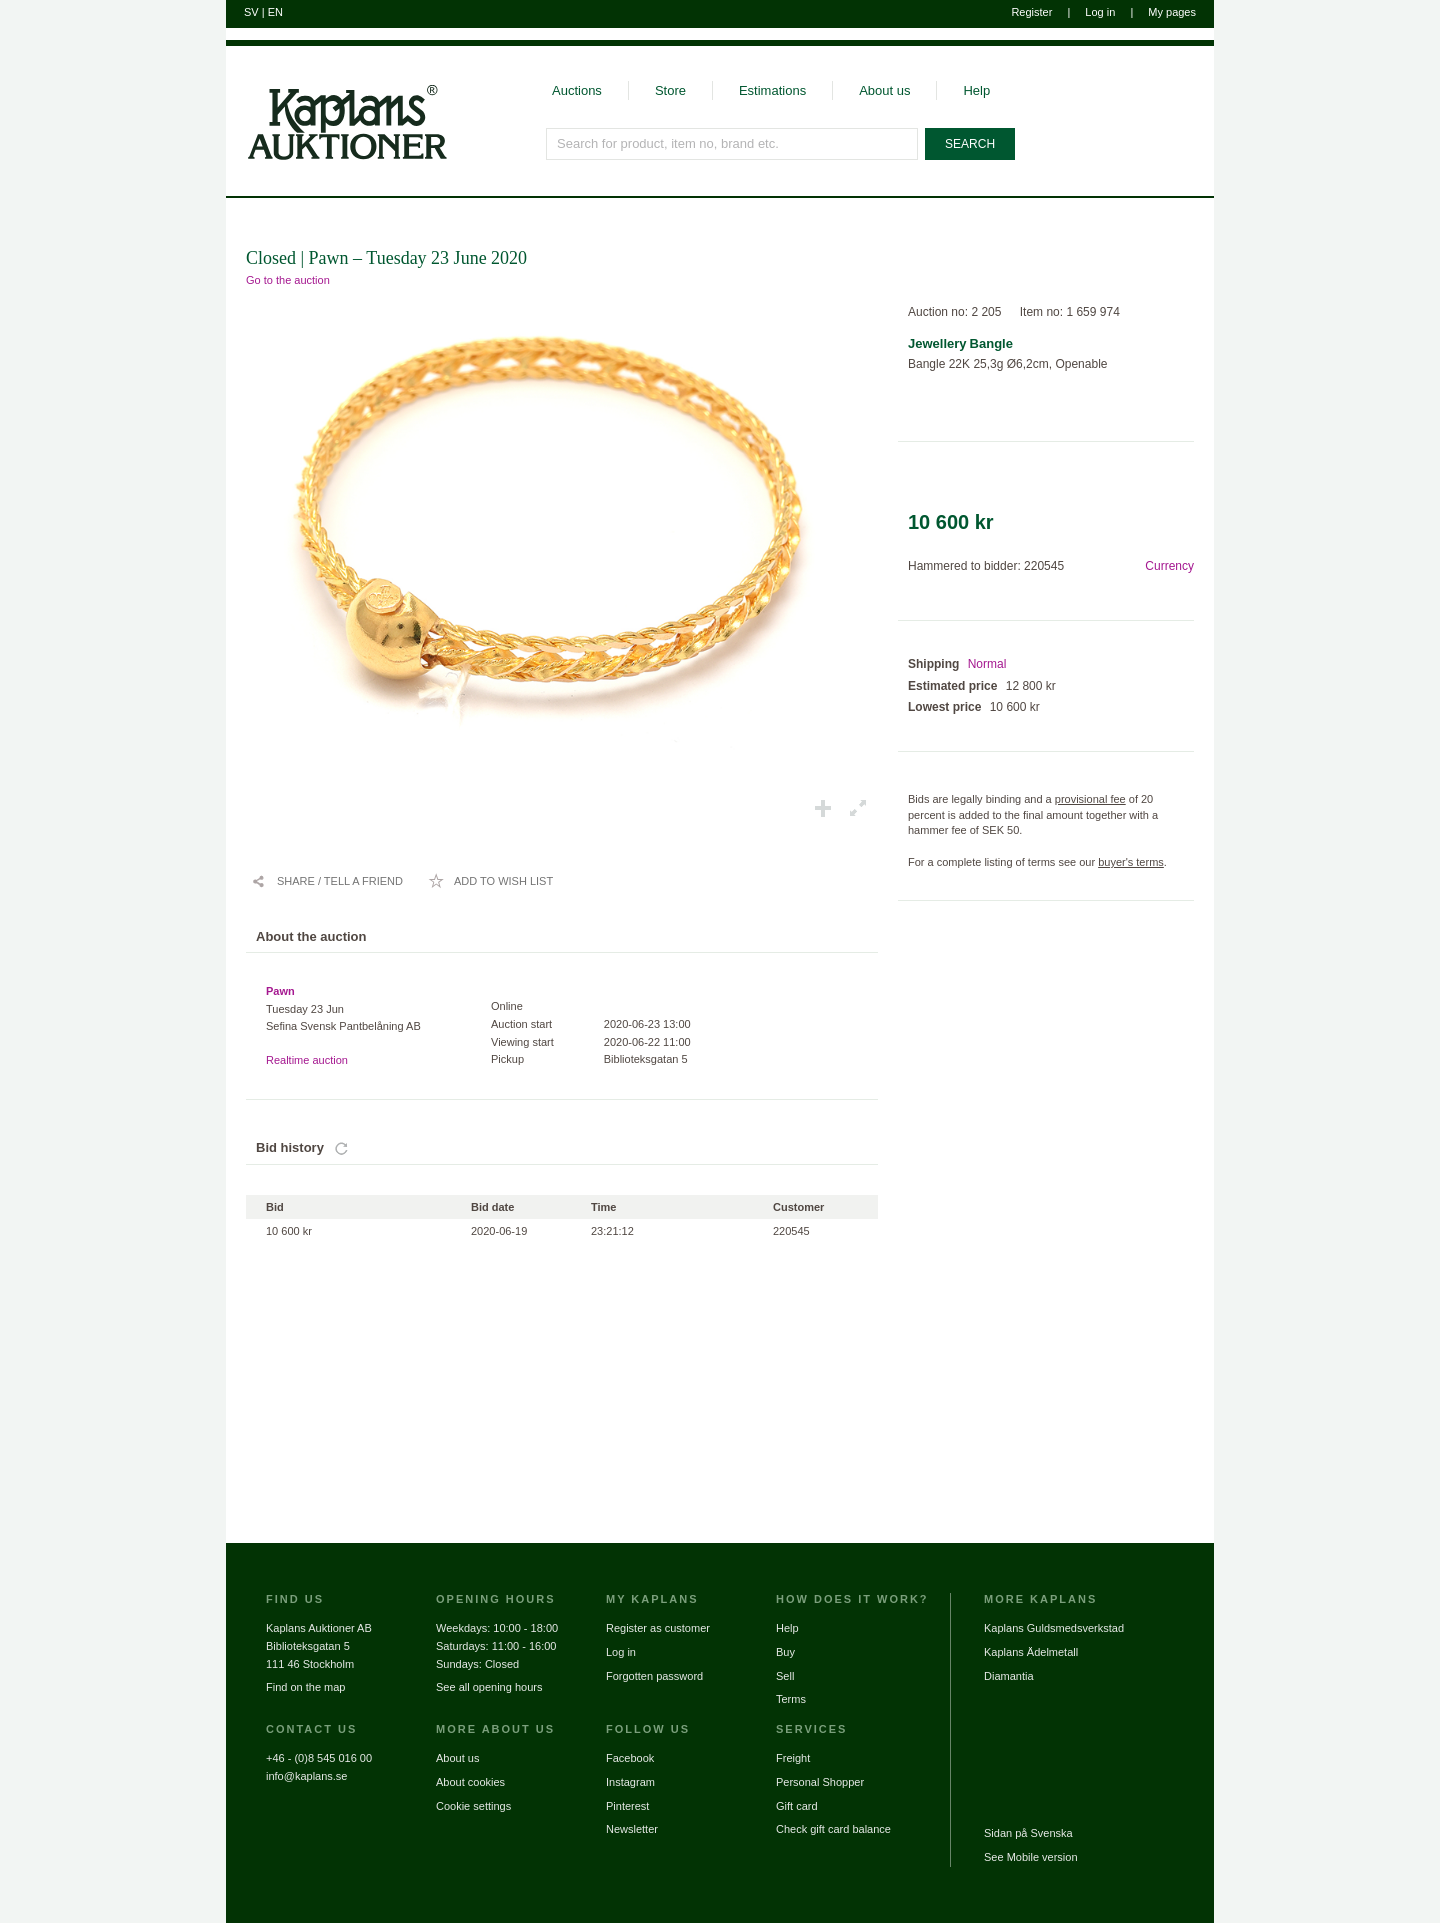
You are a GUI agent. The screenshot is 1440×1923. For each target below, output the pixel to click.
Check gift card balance (833, 1829)
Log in (1100, 12)
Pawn (280, 991)
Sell (785, 1676)
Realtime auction (307, 1060)
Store (670, 90)
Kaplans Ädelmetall (1031, 1652)
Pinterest (627, 1806)
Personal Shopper (820, 1782)
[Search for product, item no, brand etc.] (732, 144)
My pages (1172, 12)
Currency (1169, 566)
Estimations (772, 90)
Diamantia (1009, 1676)
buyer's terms (1131, 862)
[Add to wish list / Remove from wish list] (490, 881)
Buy (785, 1652)
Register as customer (658, 1628)
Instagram (630, 1782)
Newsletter (632, 1829)
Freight (793, 1758)
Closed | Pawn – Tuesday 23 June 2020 (386, 258)
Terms (791, 1699)
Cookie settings (473, 1806)
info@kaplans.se (307, 1776)
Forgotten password (654, 1676)
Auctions (577, 90)
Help (976, 90)
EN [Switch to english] (275, 12)
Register (1031, 12)
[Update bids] (342, 1148)
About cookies (470, 1782)
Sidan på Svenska (1028, 1833)
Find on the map (306, 1687)
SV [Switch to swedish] (251, 12)
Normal (987, 664)
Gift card (797, 1806)
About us (884, 90)
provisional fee (1090, 799)
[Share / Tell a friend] (327, 881)
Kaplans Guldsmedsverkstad (1054, 1628)
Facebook (630, 1758)
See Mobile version (1031, 1857)
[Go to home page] (336, 158)
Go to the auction (288, 280)
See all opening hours (489, 1687)
